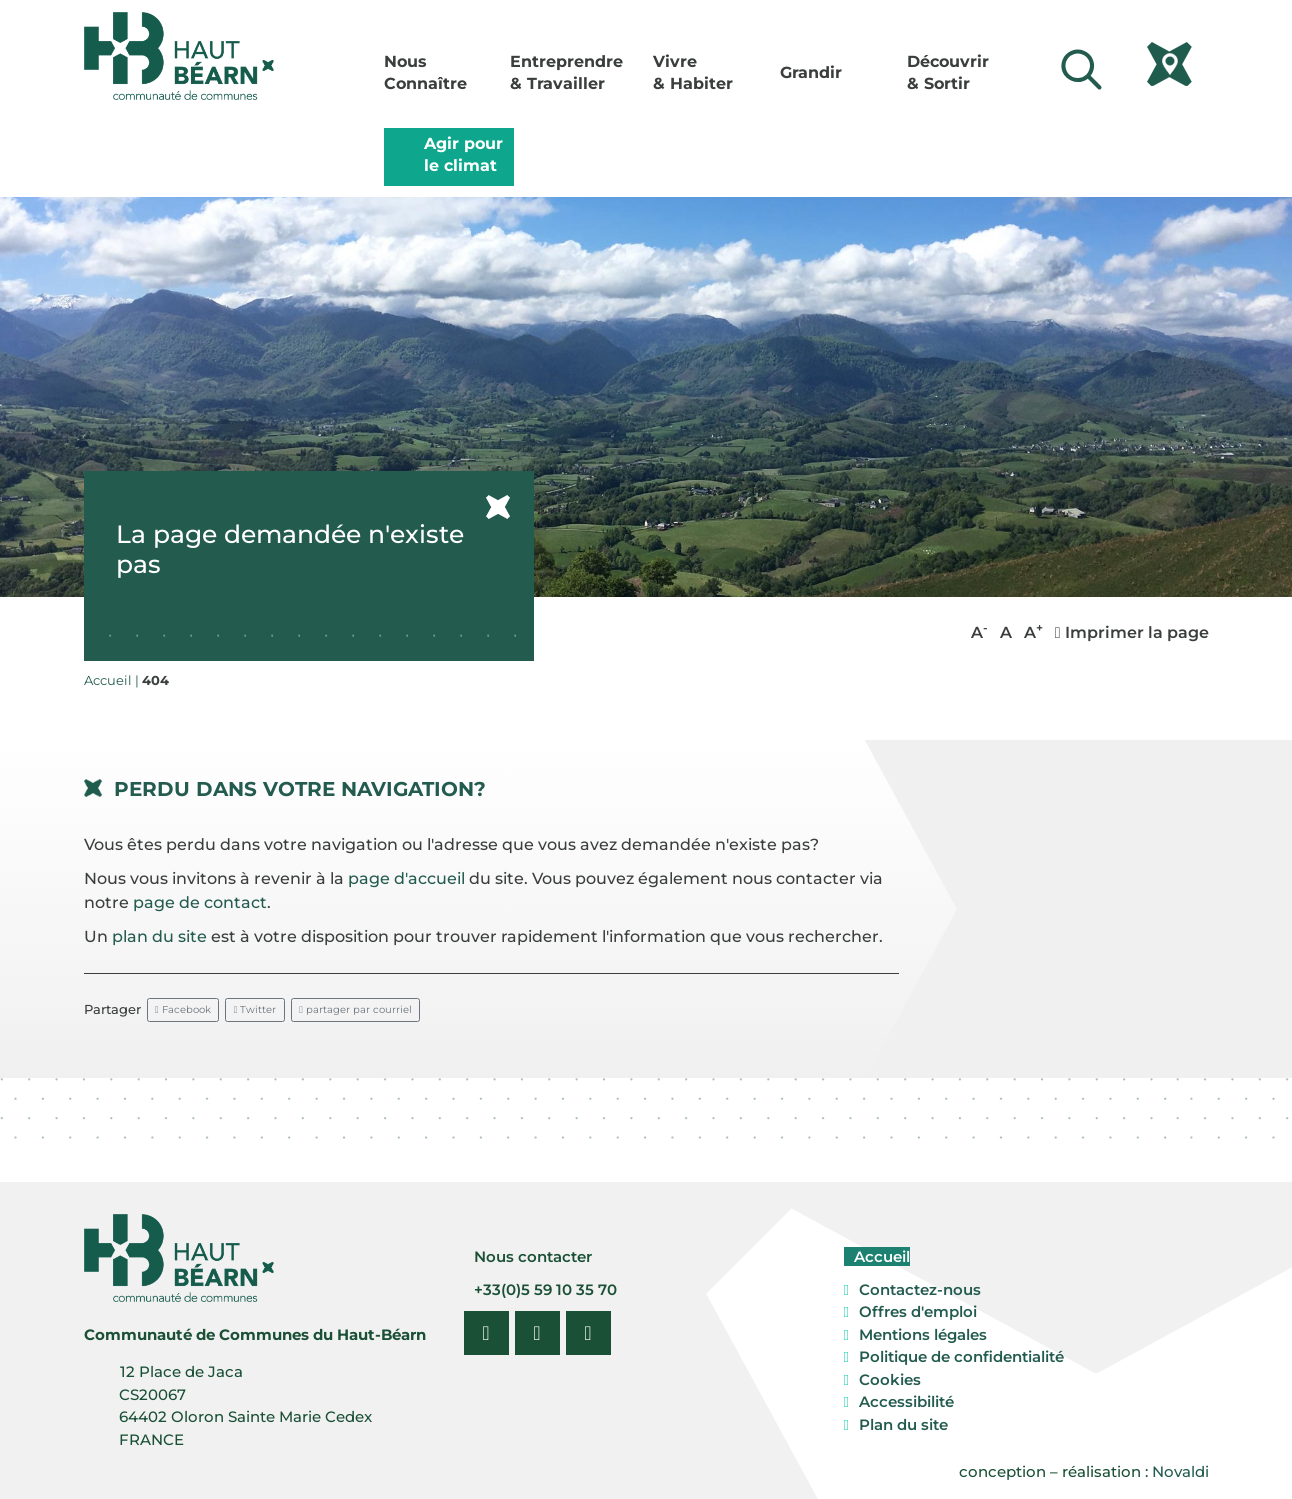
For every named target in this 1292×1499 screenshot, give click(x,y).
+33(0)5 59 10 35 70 (543, 1289)
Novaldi (1180, 1471)
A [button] (979, 631)
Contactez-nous (920, 1289)
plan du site (159, 936)
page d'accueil (406, 878)
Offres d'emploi (918, 1311)
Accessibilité (906, 1401)
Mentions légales (923, 1334)
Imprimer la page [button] (1132, 632)
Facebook (183, 1009)
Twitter (255, 1009)
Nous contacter (531, 1256)
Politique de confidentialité (961, 1356)
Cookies (890, 1379)
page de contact (200, 902)
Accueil (880, 1256)
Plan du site (903, 1424)
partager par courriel (355, 1009)
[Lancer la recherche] (1082, 69)
